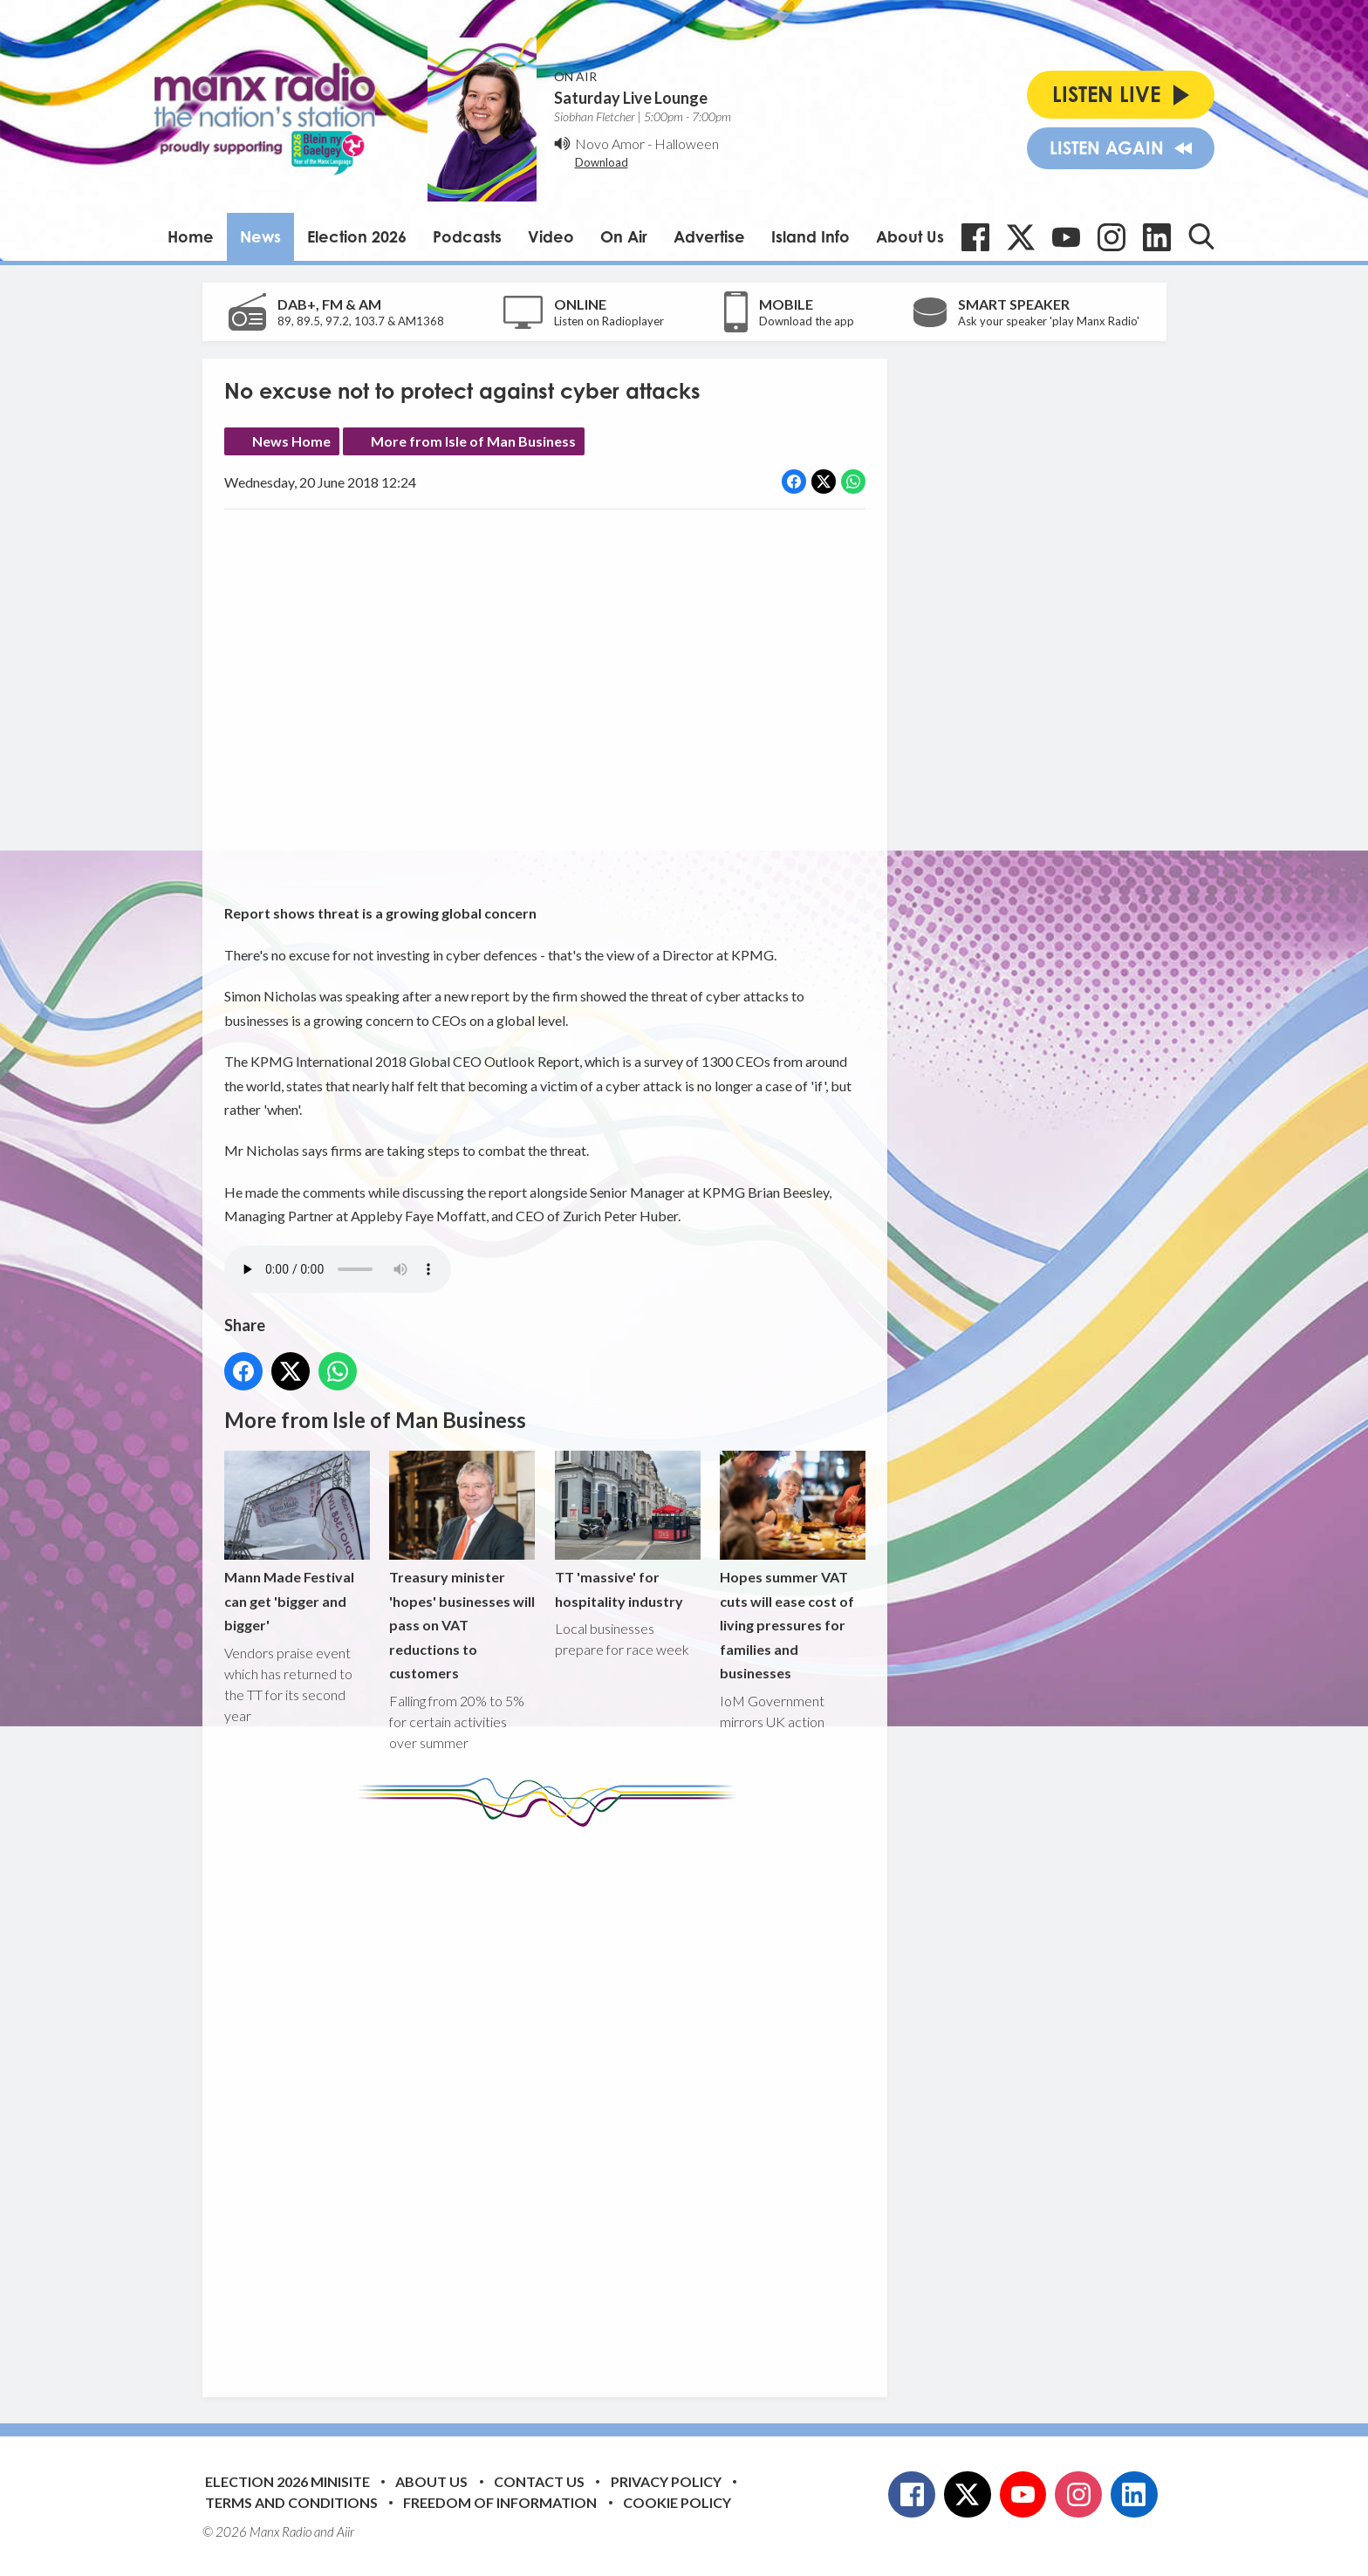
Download (601, 162)
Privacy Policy (666, 2481)
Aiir (345, 2531)
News (260, 236)
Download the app (806, 321)
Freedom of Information (500, 2502)
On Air (623, 236)
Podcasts (467, 236)
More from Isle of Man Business (473, 441)
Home (191, 236)
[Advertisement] (551, 2098)
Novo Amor (610, 143)
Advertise (709, 236)
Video (551, 236)
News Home (291, 441)
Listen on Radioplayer (609, 321)
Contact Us (539, 2481)
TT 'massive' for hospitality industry (627, 1530)
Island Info (810, 236)
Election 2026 (357, 236)
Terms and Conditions (291, 2502)
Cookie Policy (677, 2502)
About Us (910, 236)
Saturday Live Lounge (631, 97)
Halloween (686, 143)
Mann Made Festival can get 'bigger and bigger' (297, 1542)
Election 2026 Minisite (287, 2481)
